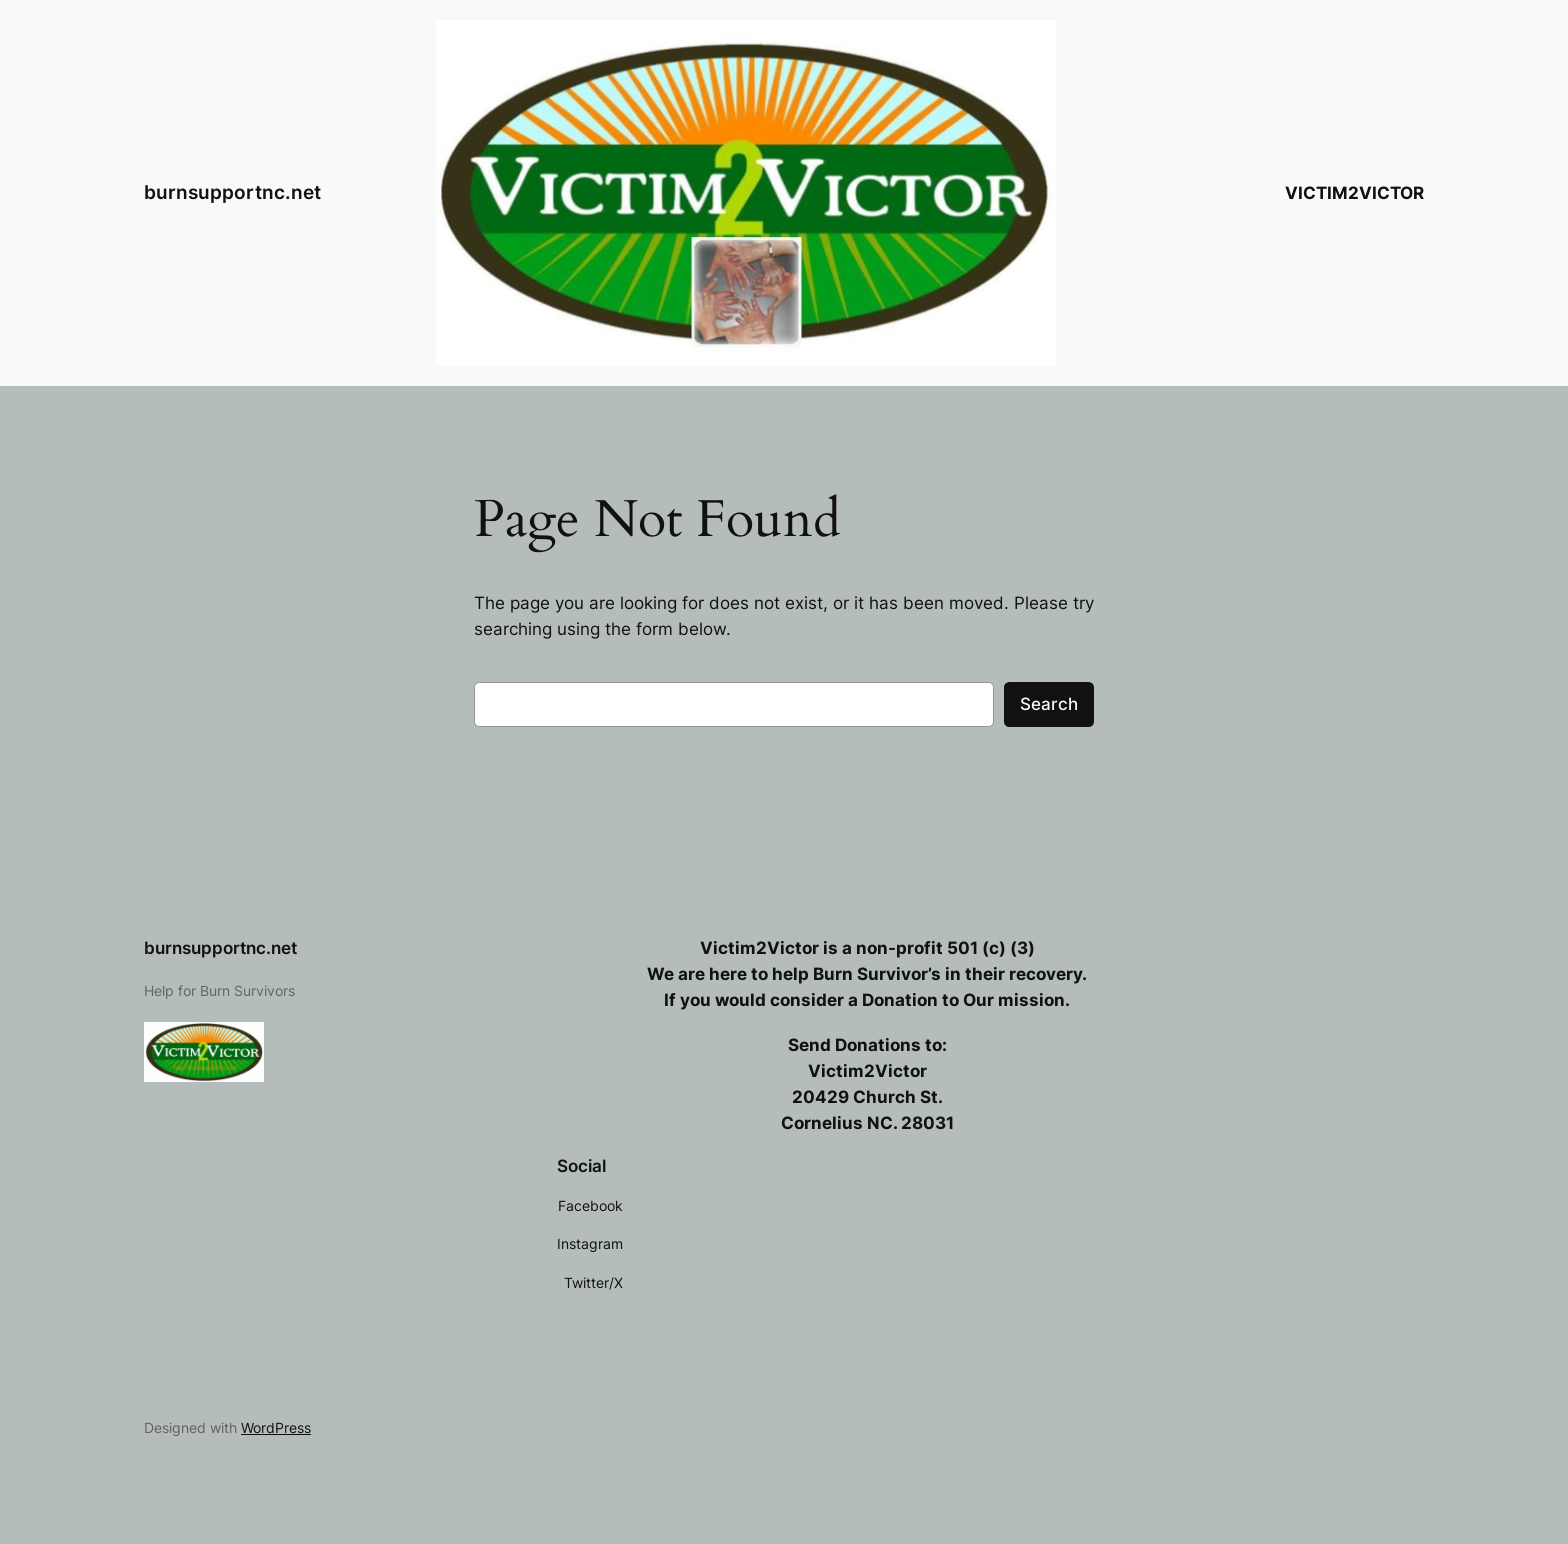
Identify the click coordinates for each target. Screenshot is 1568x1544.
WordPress (276, 1427)
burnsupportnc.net (232, 192)
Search (1049, 704)
